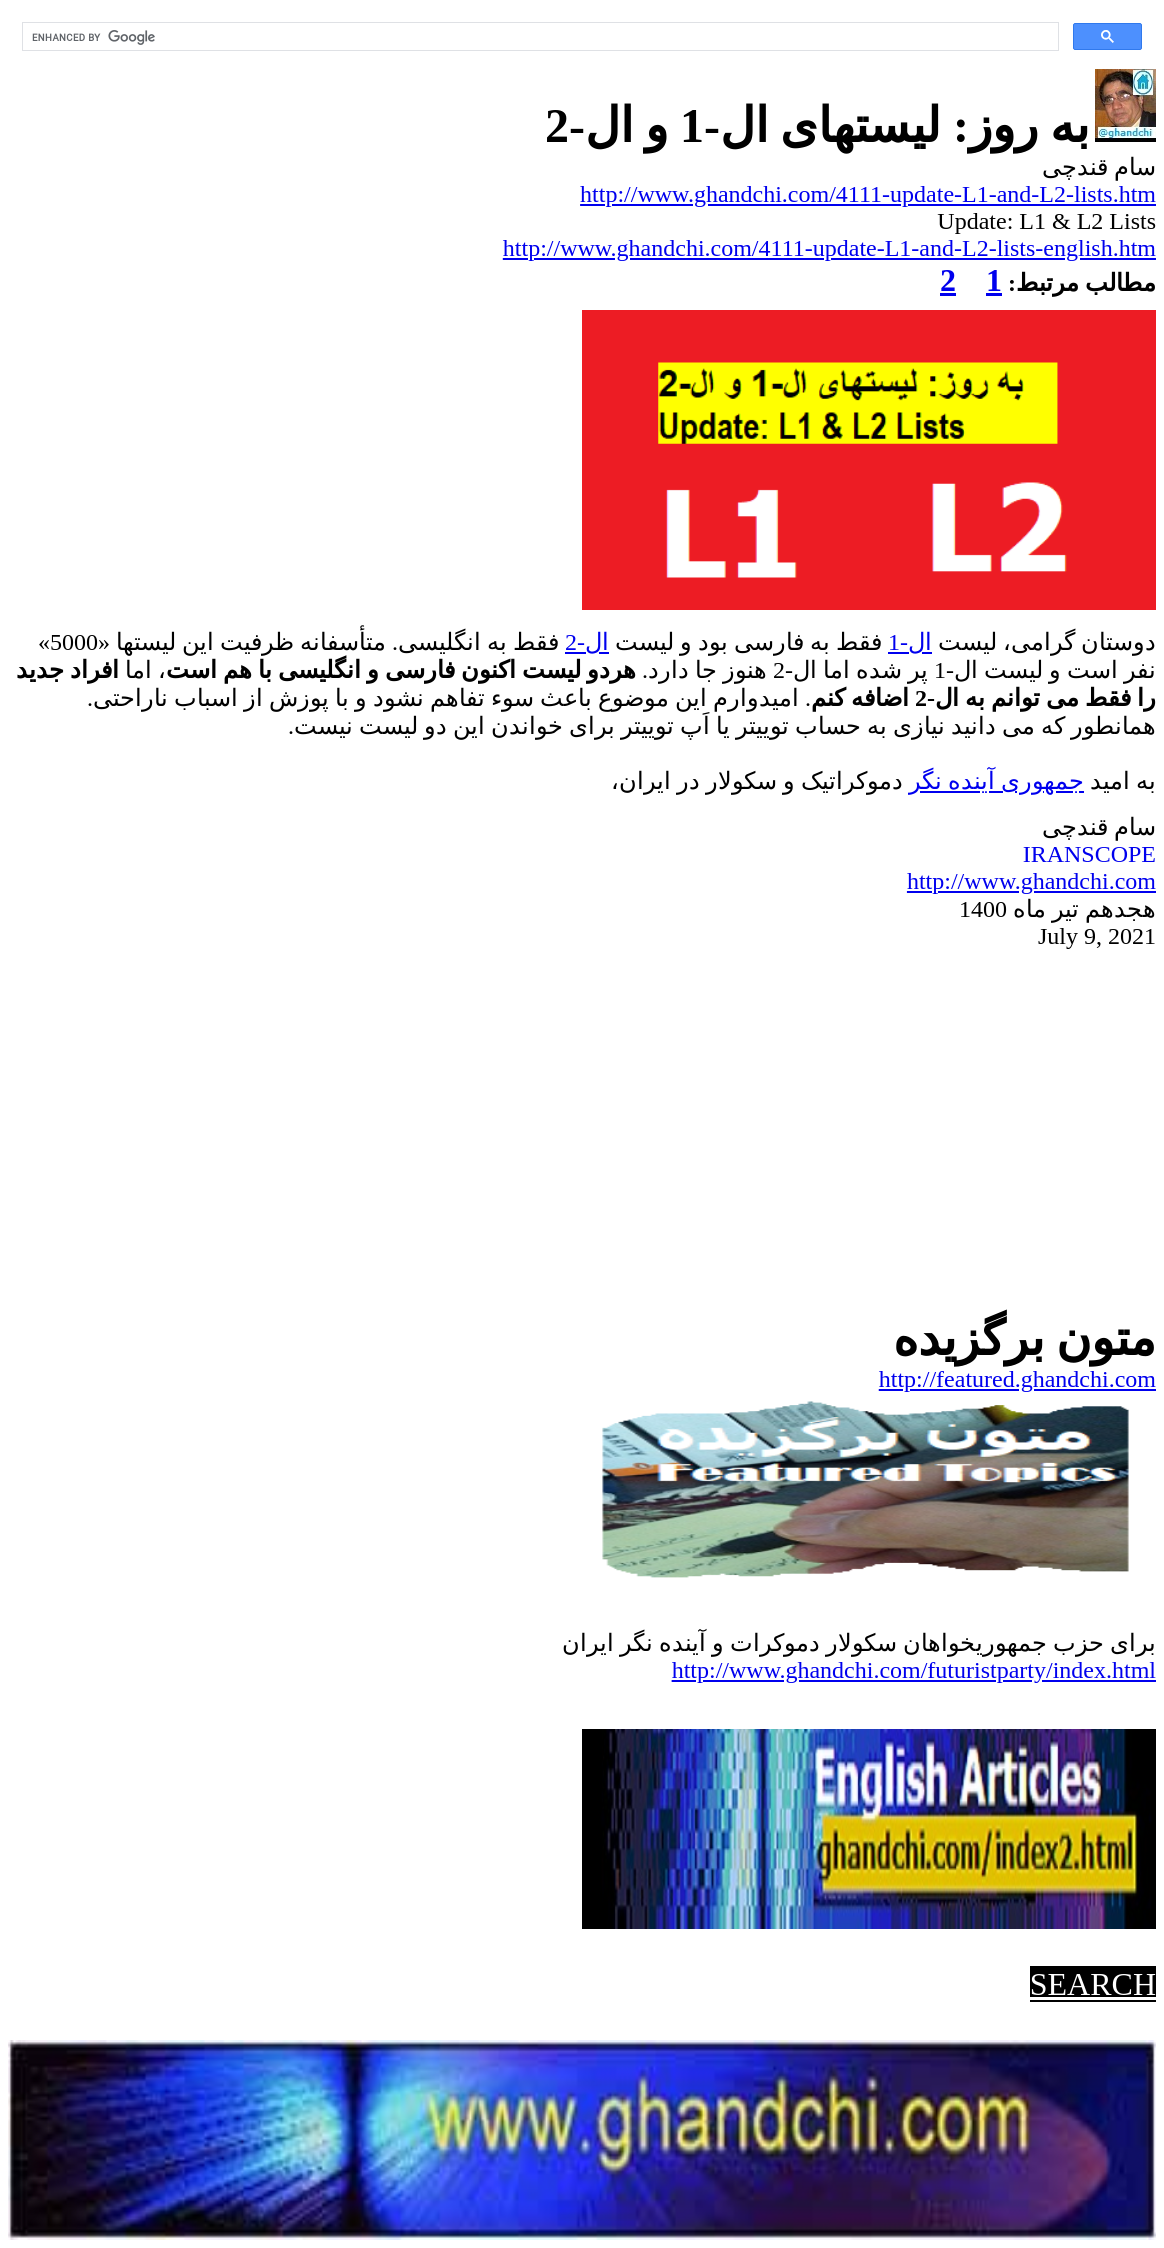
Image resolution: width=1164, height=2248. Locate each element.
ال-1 (910, 642)
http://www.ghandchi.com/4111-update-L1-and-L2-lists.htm (868, 194)
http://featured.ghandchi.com (1017, 1379)
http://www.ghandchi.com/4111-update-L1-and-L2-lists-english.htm (829, 248)
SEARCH (1093, 1984)
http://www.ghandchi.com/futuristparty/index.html (914, 1670)
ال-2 (587, 642)
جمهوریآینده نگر (996, 781)
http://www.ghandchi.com (1031, 881)
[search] (538, 37)
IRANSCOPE (1089, 854)
